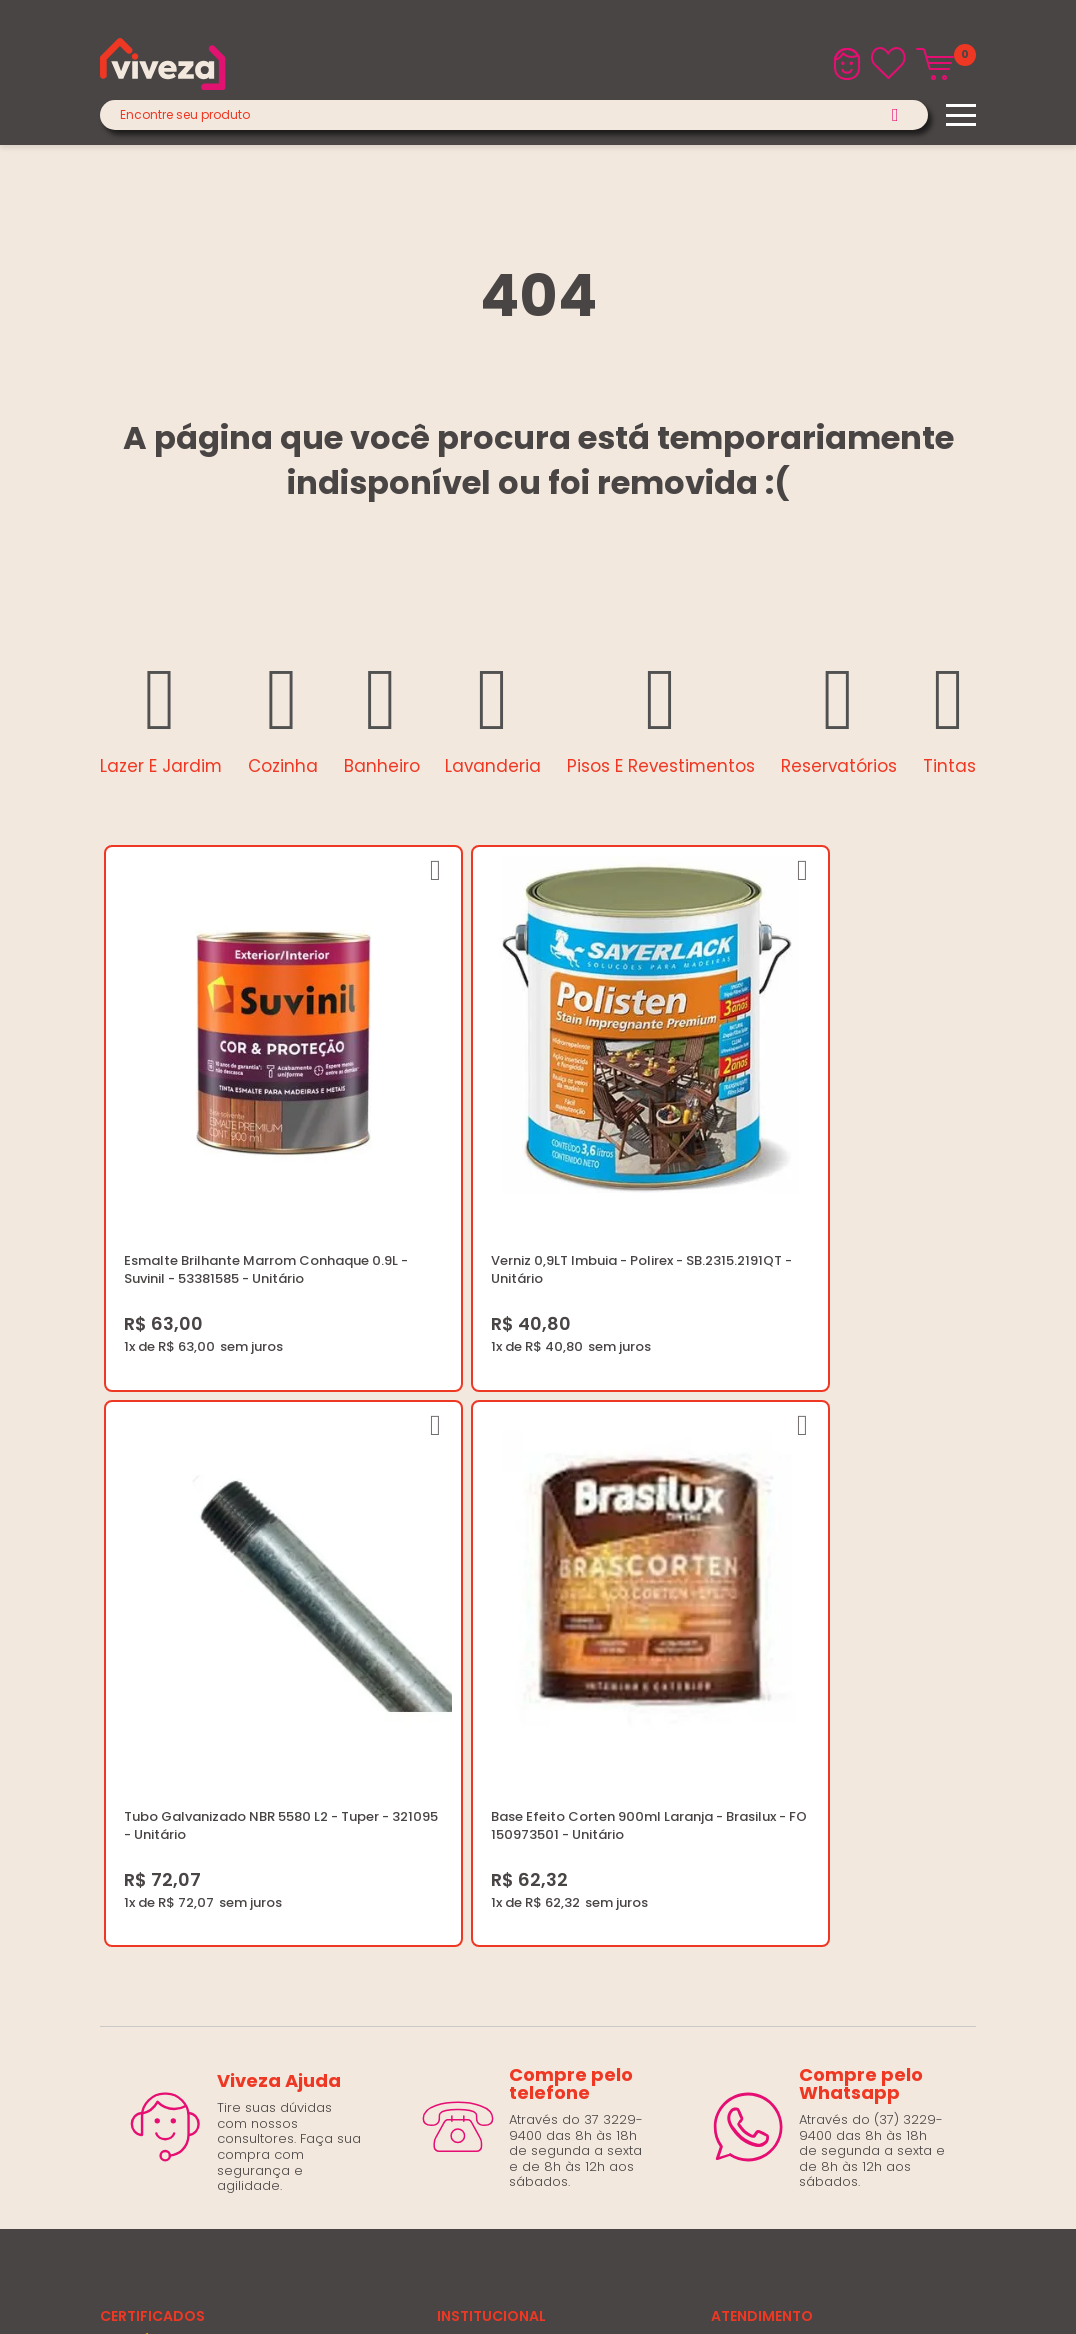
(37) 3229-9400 (762, 1657)
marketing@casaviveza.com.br (811, 1681)
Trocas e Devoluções (508, 1753)
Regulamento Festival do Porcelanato (560, 1777)
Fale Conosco (756, 1729)
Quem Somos (482, 1681)
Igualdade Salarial (497, 1825)
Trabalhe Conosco (498, 1705)
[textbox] (514, 115)
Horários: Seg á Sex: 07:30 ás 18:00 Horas (843, 1705)
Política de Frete (489, 1729)
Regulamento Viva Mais (514, 1801)
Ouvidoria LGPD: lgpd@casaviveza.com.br (573, 1849)
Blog (451, 1657)
